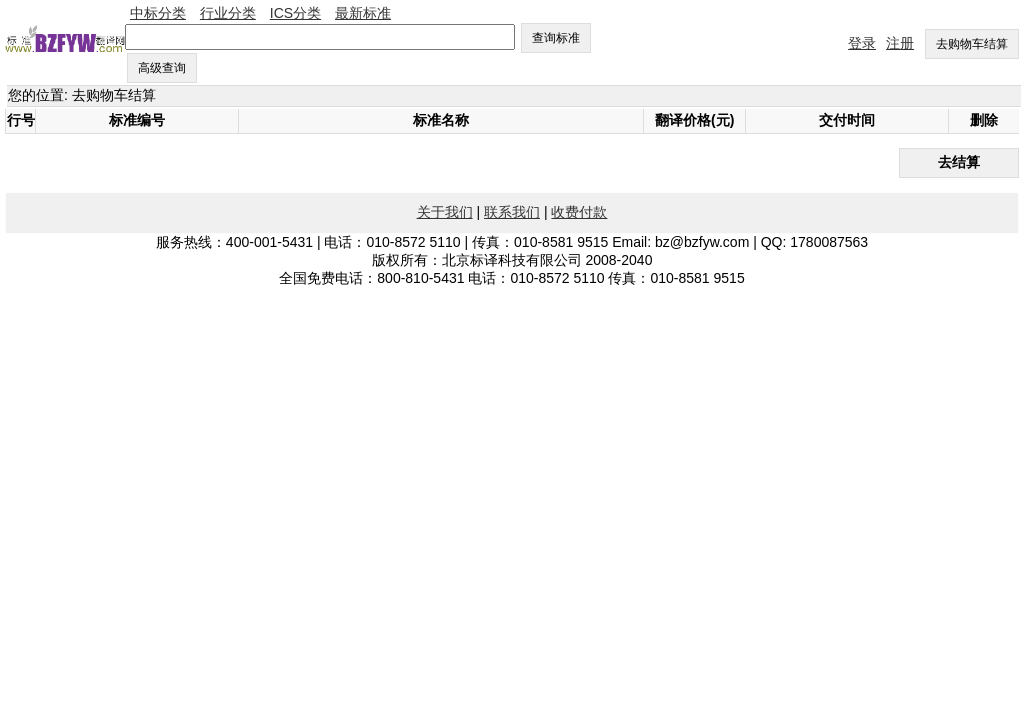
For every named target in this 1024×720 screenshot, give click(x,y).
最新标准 (363, 13)
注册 (900, 43)
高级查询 (162, 68)
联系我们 (512, 212)
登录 (862, 43)
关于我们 (445, 212)
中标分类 (158, 13)
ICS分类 (295, 13)
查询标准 (556, 38)
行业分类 (228, 13)
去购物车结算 (972, 44)
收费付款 (579, 212)
